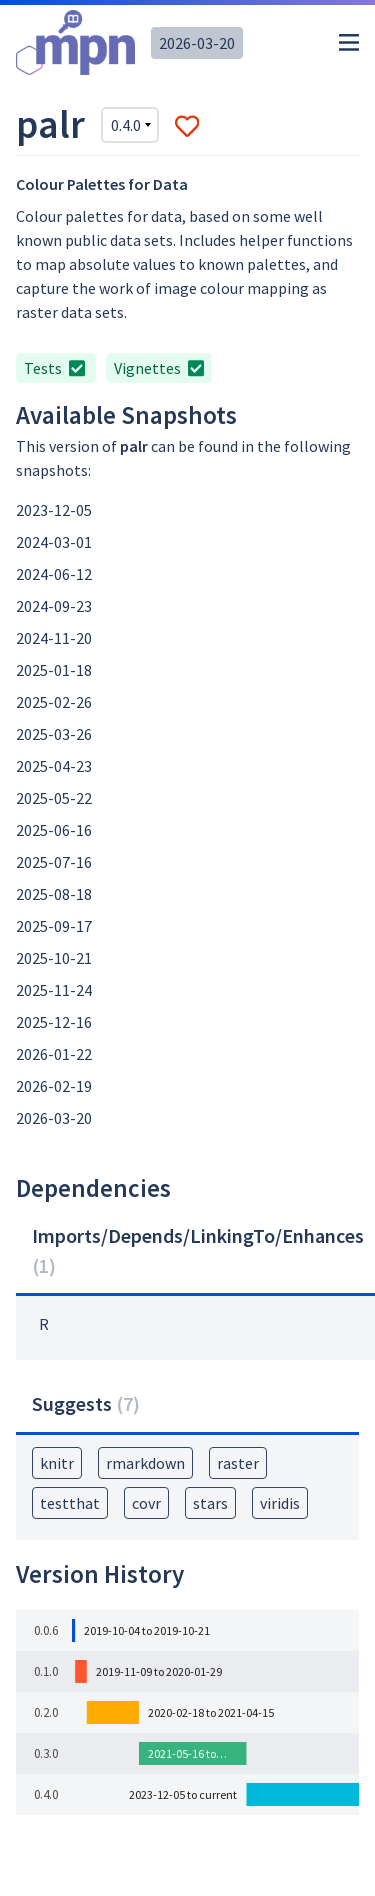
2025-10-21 (54, 958)
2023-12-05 (54, 510)
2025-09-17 (54, 926)
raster (238, 1463)
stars (210, 1503)
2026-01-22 (54, 1054)
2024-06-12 (54, 574)
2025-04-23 (54, 766)
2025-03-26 (54, 734)
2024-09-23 (54, 606)
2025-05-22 (54, 798)
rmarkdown (145, 1463)
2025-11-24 (54, 990)
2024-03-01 (54, 542)
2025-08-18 (54, 894)
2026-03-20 (197, 43)
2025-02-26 (54, 702)
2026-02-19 (54, 1086)
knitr (57, 1463)
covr (146, 1503)
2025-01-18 (54, 670)
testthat (70, 1503)
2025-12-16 (54, 1022)
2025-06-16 (54, 830)
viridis (280, 1503)
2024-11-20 (54, 638)
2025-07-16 (54, 862)
